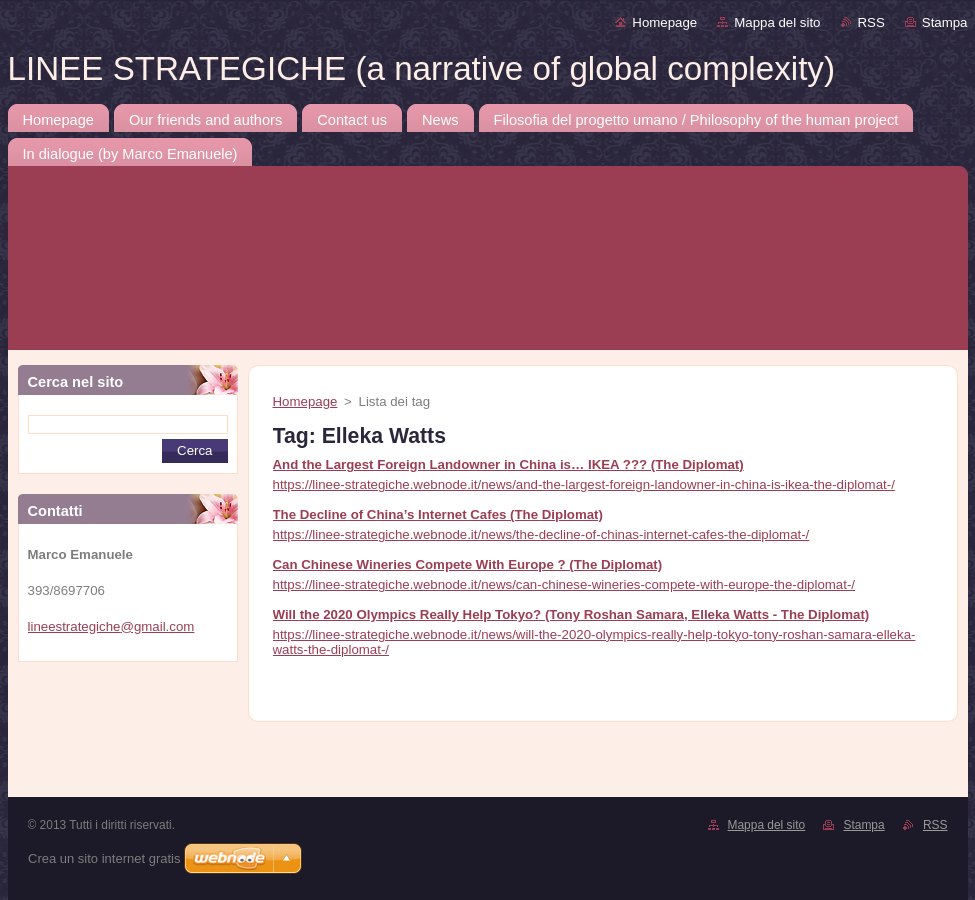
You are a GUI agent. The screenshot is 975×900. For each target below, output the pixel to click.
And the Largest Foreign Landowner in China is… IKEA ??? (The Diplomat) (508, 464)
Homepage (664, 22)
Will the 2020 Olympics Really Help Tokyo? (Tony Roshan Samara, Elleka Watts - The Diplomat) (571, 614)
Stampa (945, 22)
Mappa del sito (777, 22)
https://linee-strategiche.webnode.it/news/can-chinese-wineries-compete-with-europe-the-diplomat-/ (564, 584)
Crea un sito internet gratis (104, 858)
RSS (871, 22)
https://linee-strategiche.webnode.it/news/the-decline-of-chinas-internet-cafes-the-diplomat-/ (541, 534)
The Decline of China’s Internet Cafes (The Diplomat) (438, 514)
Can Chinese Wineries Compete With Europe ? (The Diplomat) (468, 564)
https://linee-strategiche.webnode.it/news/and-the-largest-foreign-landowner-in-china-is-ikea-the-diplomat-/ (584, 484)
